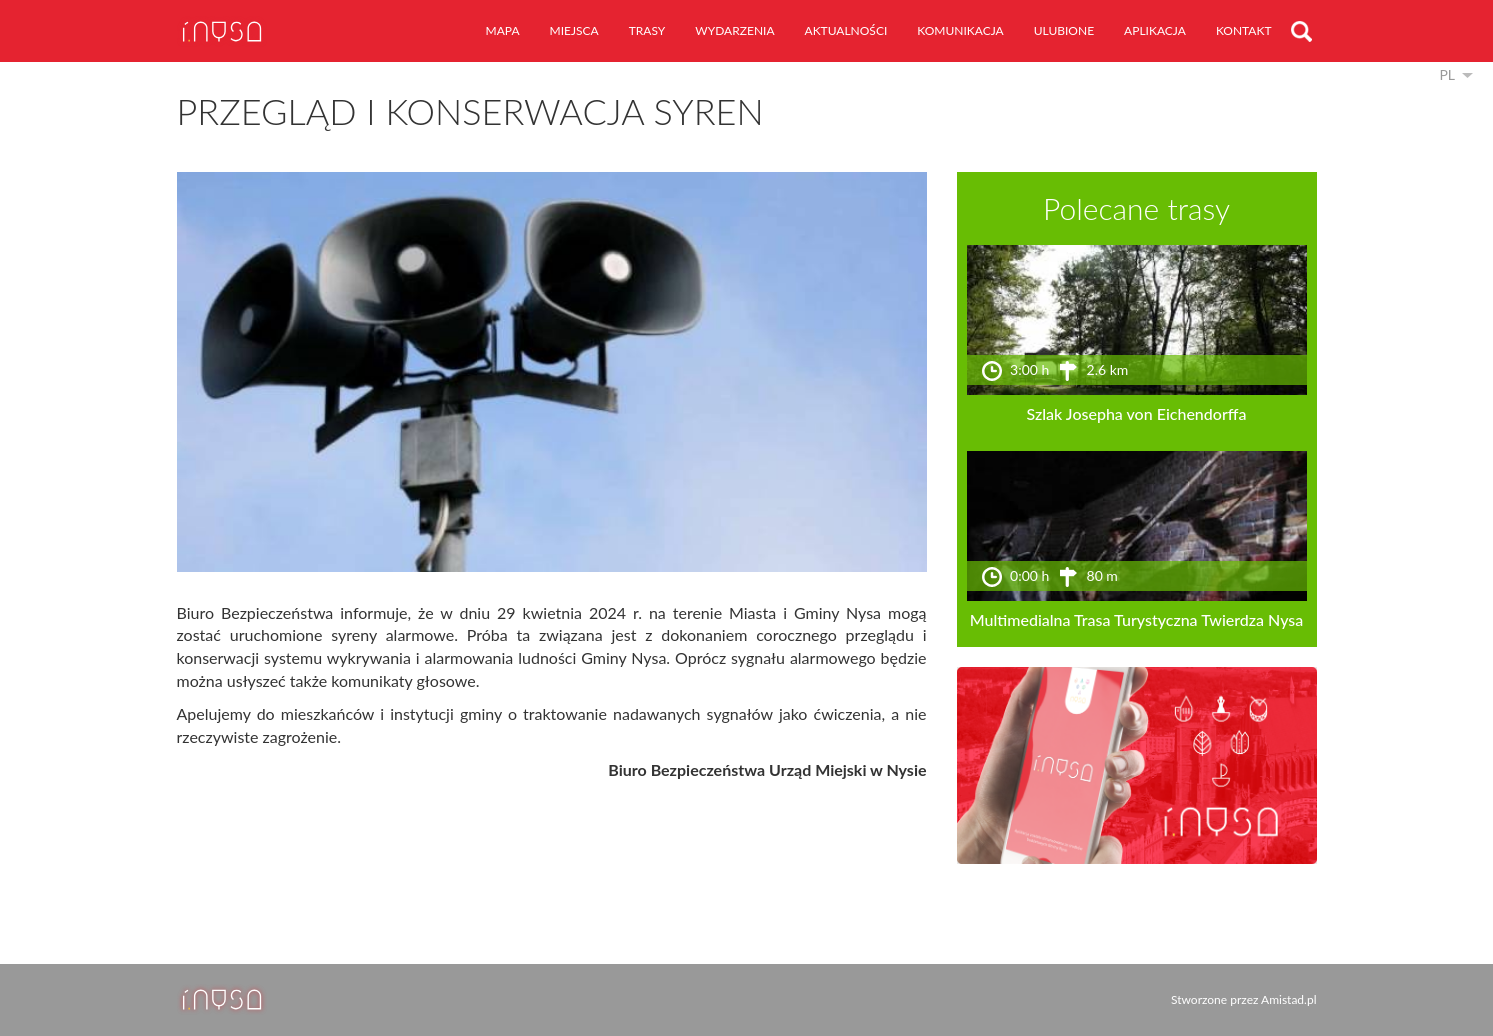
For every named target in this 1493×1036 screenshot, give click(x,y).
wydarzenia (734, 30)
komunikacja (960, 30)
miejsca (574, 30)
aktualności (846, 30)
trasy (647, 30)
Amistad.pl (1288, 999)
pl (1447, 74)
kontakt (1244, 30)
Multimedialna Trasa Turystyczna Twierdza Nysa (1137, 619)
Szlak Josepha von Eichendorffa (1137, 413)
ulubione (1064, 30)
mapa (503, 30)
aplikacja (1155, 30)
